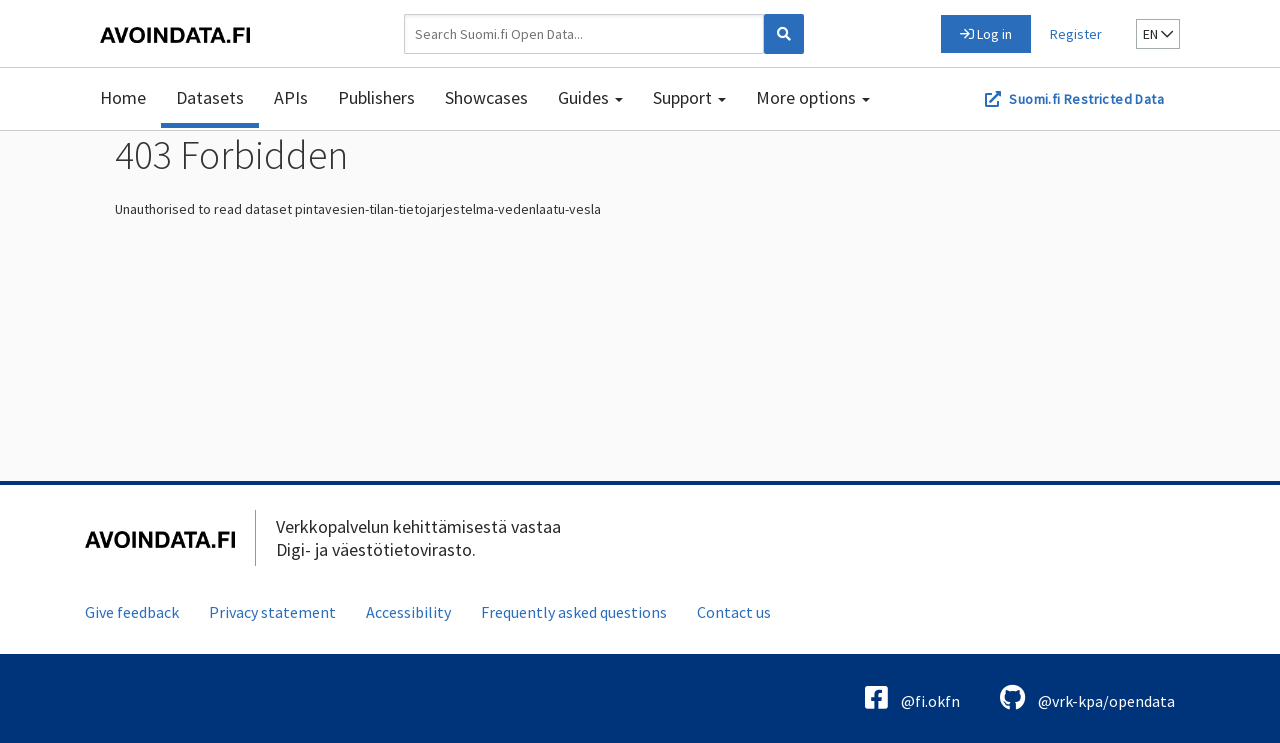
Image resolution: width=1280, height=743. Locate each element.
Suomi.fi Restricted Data (1086, 99)
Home (123, 97)
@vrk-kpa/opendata (1087, 697)
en (1158, 34)
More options (813, 97)
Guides (590, 97)
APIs (291, 97)
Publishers (376, 97)
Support (689, 97)
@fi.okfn (912, 697)
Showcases (486, 97)
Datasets (210, 97)
